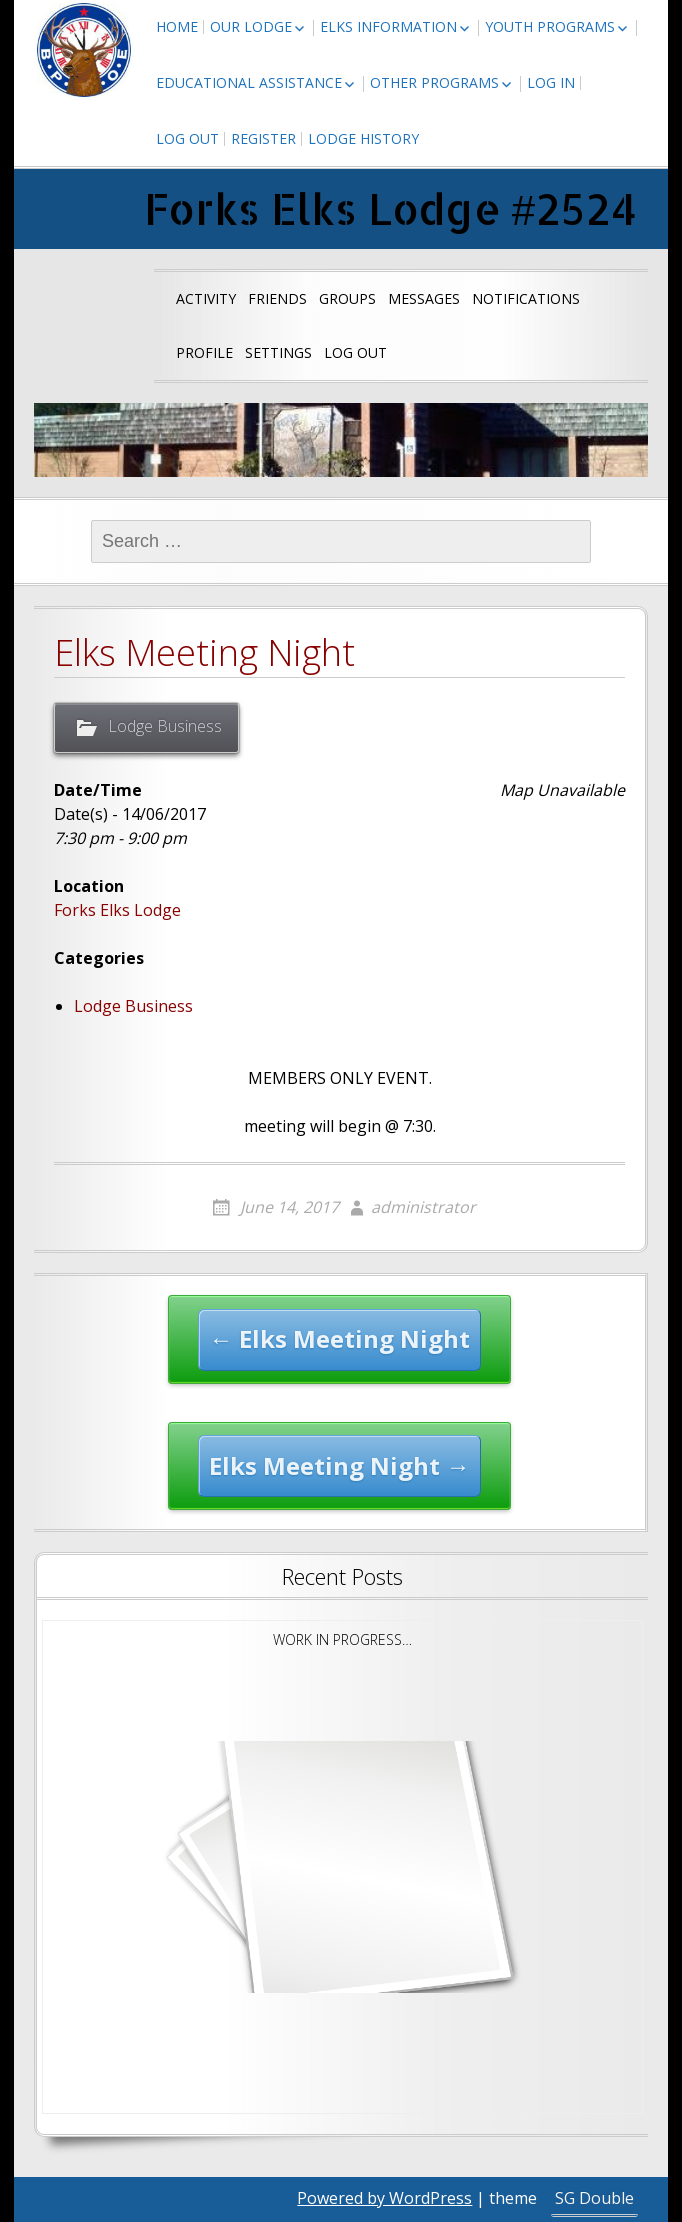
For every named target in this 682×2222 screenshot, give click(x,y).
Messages (424, 298)
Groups (347, 298)
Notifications (526, 298)
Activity (206, 298)
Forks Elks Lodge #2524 (390, 208)
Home (177, 26)
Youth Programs (550, 26)
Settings (278, 352)
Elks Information (388, 26)
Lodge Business (165, 726)
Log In (551, 82)
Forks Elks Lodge (117, 910)
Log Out (187, 138)
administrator (423, 1207)
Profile (204, 352)
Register (263, 138)
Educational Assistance (249, 82)
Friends (277, 298)
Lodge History (363, 138)
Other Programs (434, 82)
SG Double (594, 2198)
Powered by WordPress (384, 2198)
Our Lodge (251, 26)
